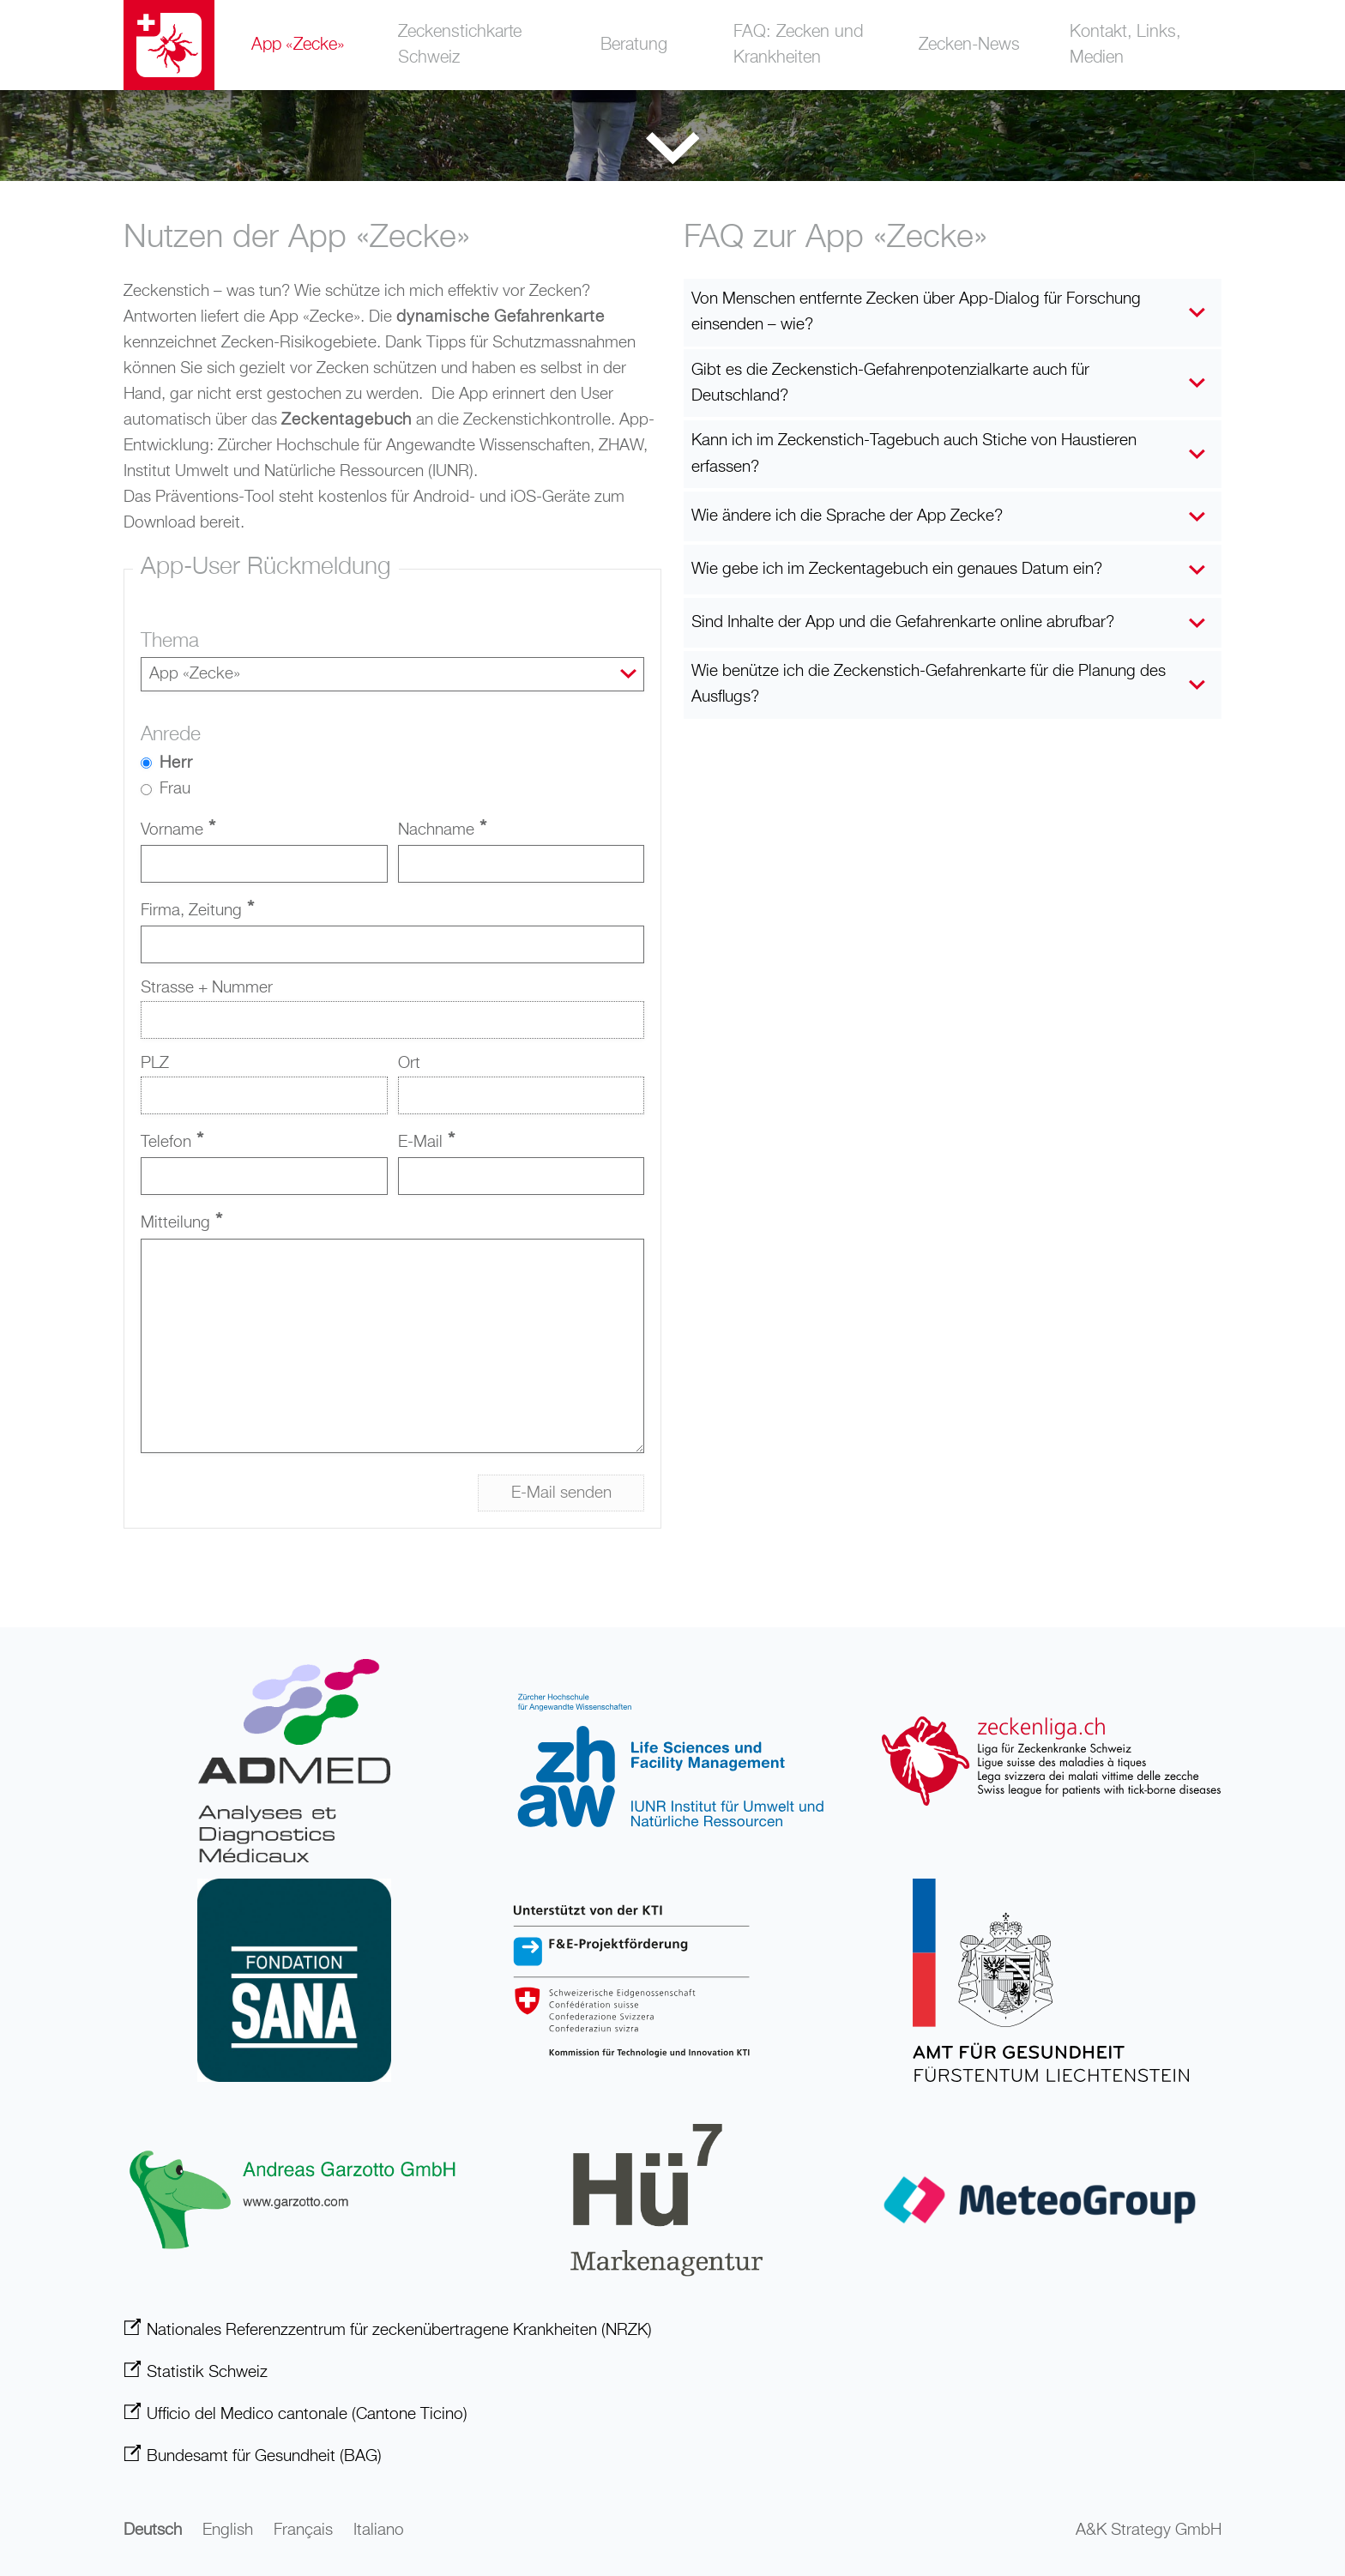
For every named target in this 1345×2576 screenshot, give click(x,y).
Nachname (442, 831)
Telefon (172, 1144)
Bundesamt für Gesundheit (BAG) (264, 2456)
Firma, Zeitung (197, 912)
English (227, 2531)
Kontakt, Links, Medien (1131, 45)
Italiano (378, 2531)
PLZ (155, 1065)
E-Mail (426, 1144)
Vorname (178, 831)
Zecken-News (969, 45)
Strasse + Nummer (207, 989)
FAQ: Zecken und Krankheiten (800, 45)
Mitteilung (181, 1224)
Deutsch (153, 2531)
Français (303, 2531)
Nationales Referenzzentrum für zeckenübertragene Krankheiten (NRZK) (399, 2330)
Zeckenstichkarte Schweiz (466, 45)
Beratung (634, 45)
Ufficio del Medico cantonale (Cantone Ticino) (307, 2414)
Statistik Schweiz (207, 2372)
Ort (409, 1065)
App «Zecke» (298, 45)
